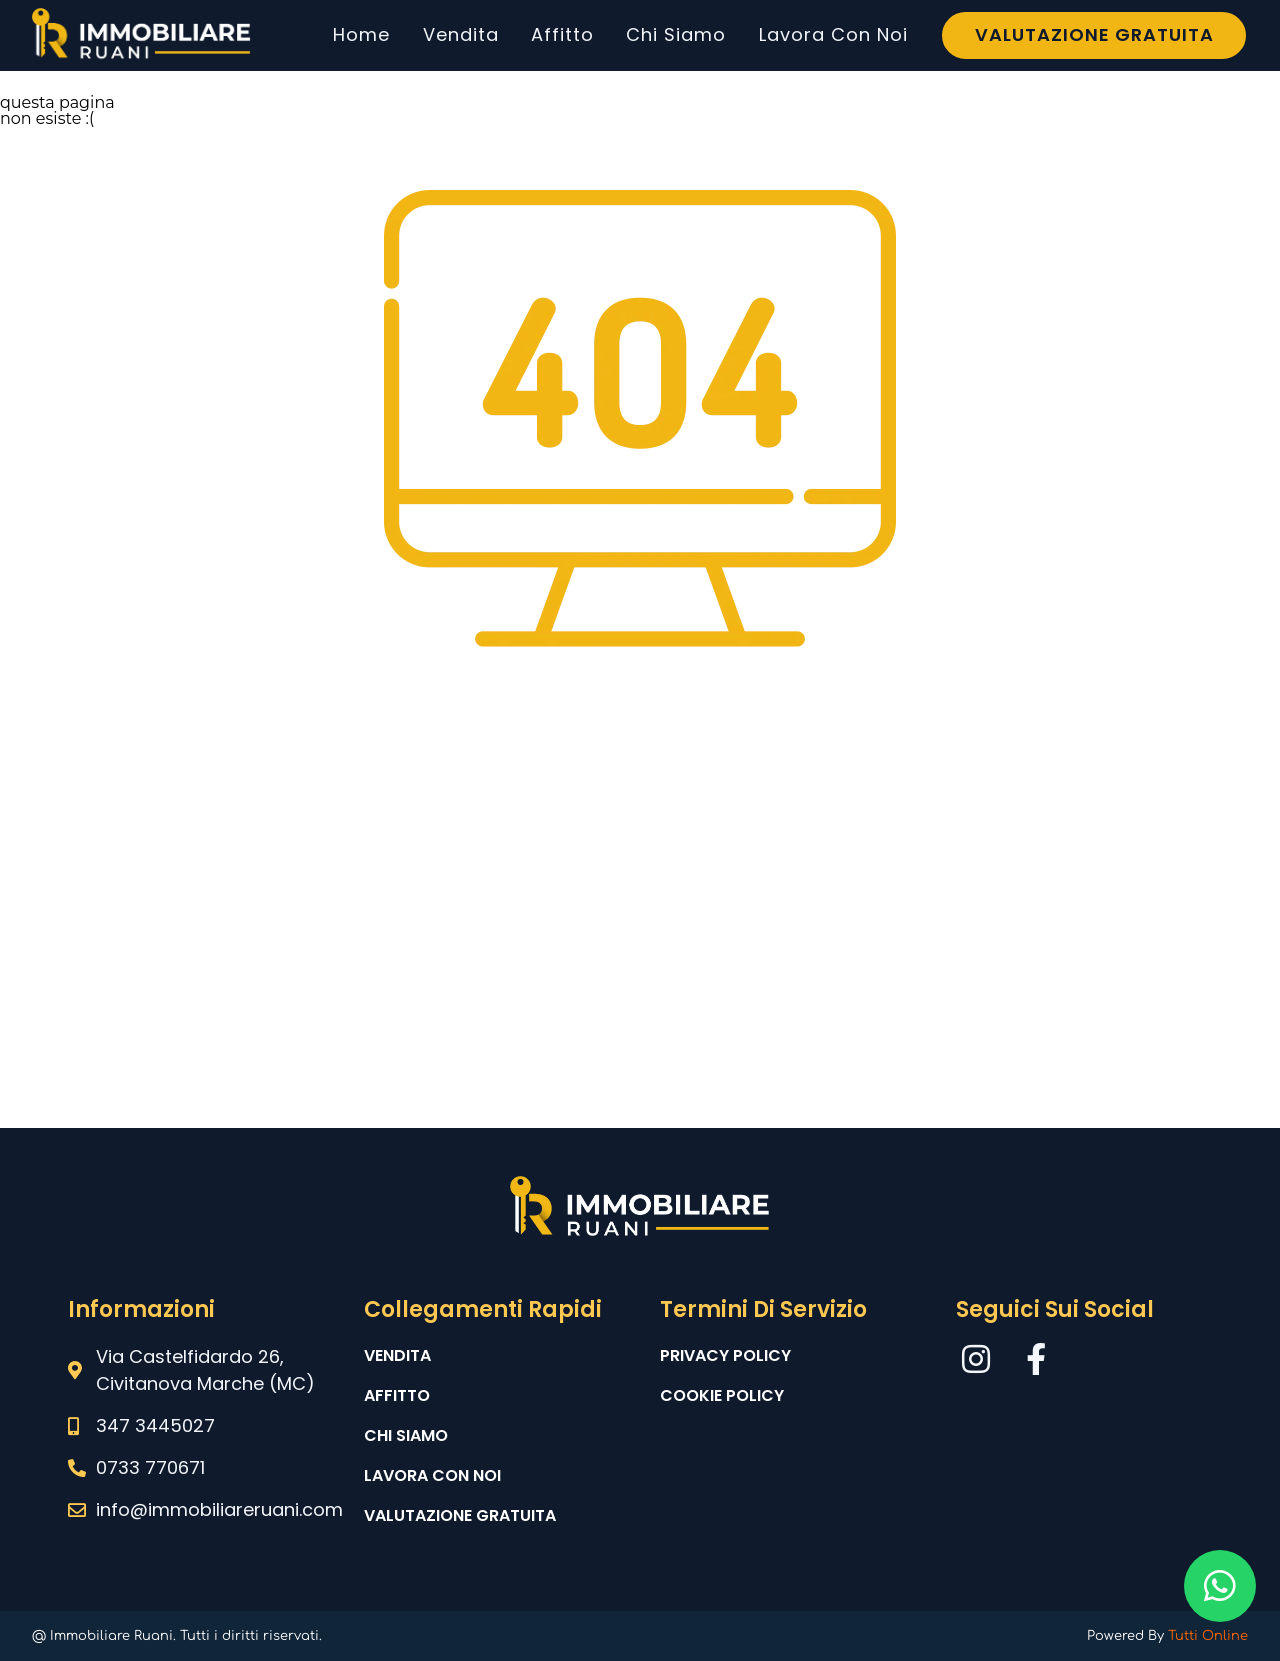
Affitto (562, 34)
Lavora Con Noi (833, 34)
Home (361, 34)
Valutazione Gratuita (1094, 34)
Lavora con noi (432, 1475)
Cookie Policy (722, 1395)
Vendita (461, 34)
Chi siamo (406, 1435)
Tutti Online (1208, 1636)
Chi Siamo (676, 34)
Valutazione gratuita (460, 1515)
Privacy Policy (725, 1355)
